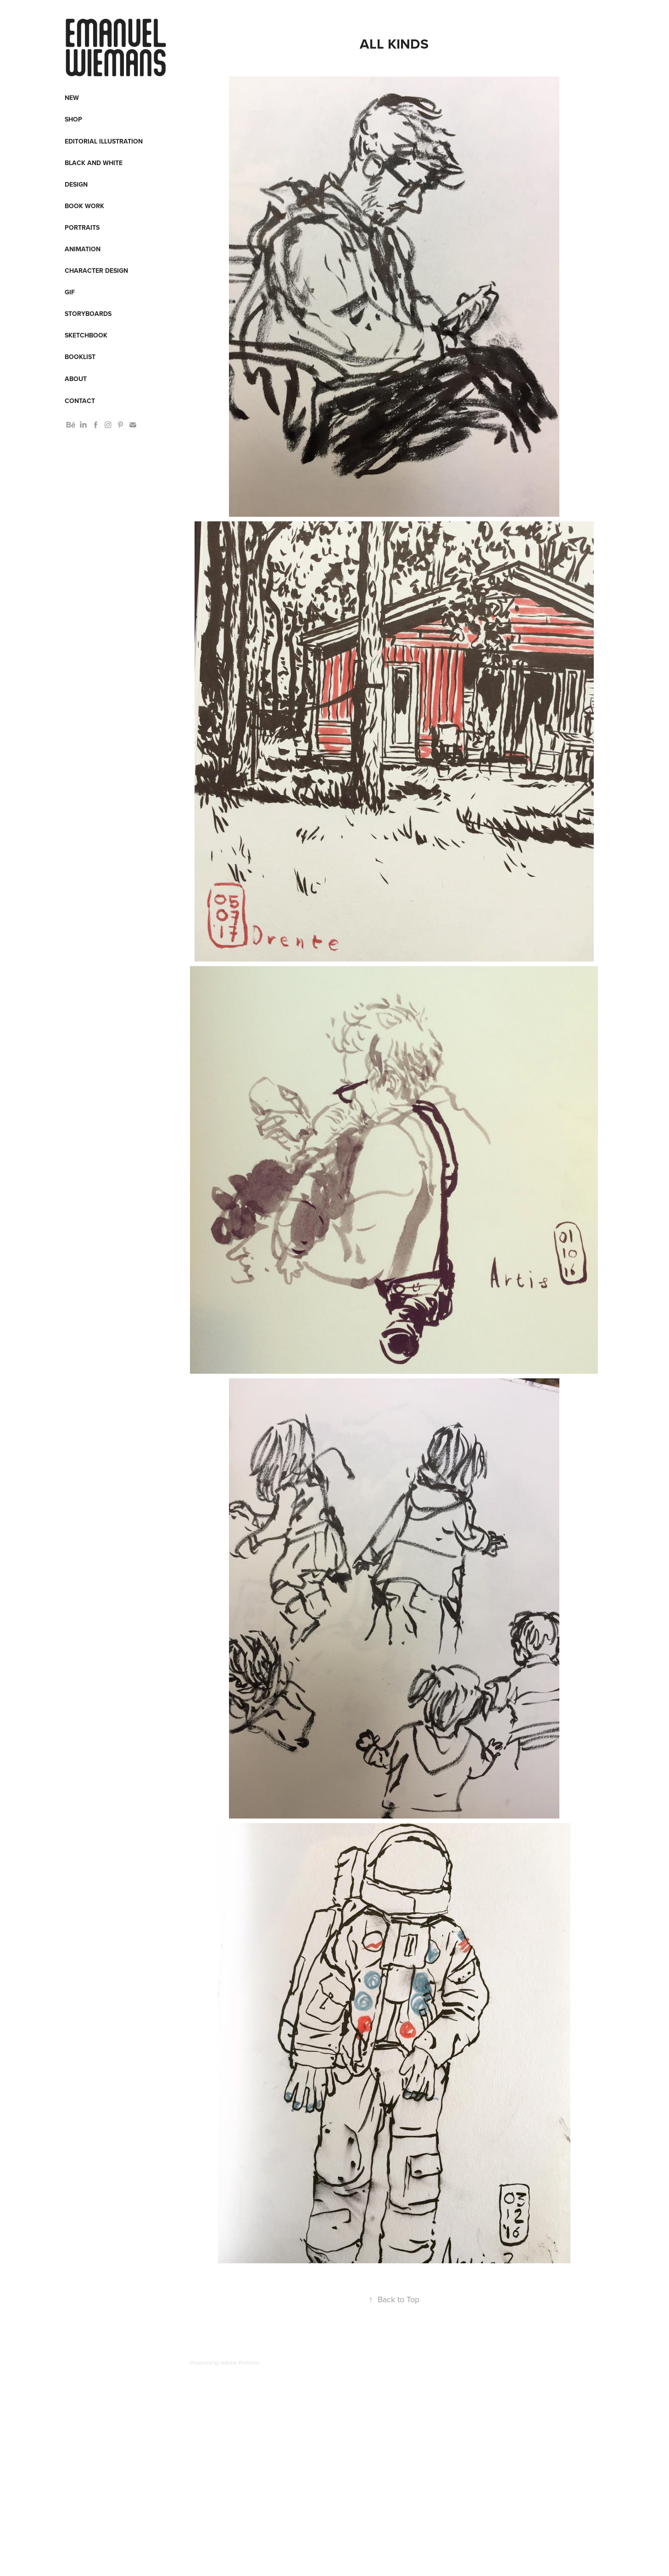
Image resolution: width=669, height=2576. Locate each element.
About (76, 378)
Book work (84, 205)
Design (76, 184)
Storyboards (88, 313)
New (72, 97)
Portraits (82, 227)
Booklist (80, 356)
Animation (82, 249)
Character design (96, 270)
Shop (73, 119)
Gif (70, 292)
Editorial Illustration (104, 141)
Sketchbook (86, 335)
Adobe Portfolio (240, 2362)
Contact (80, 400)
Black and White (94, 162)
